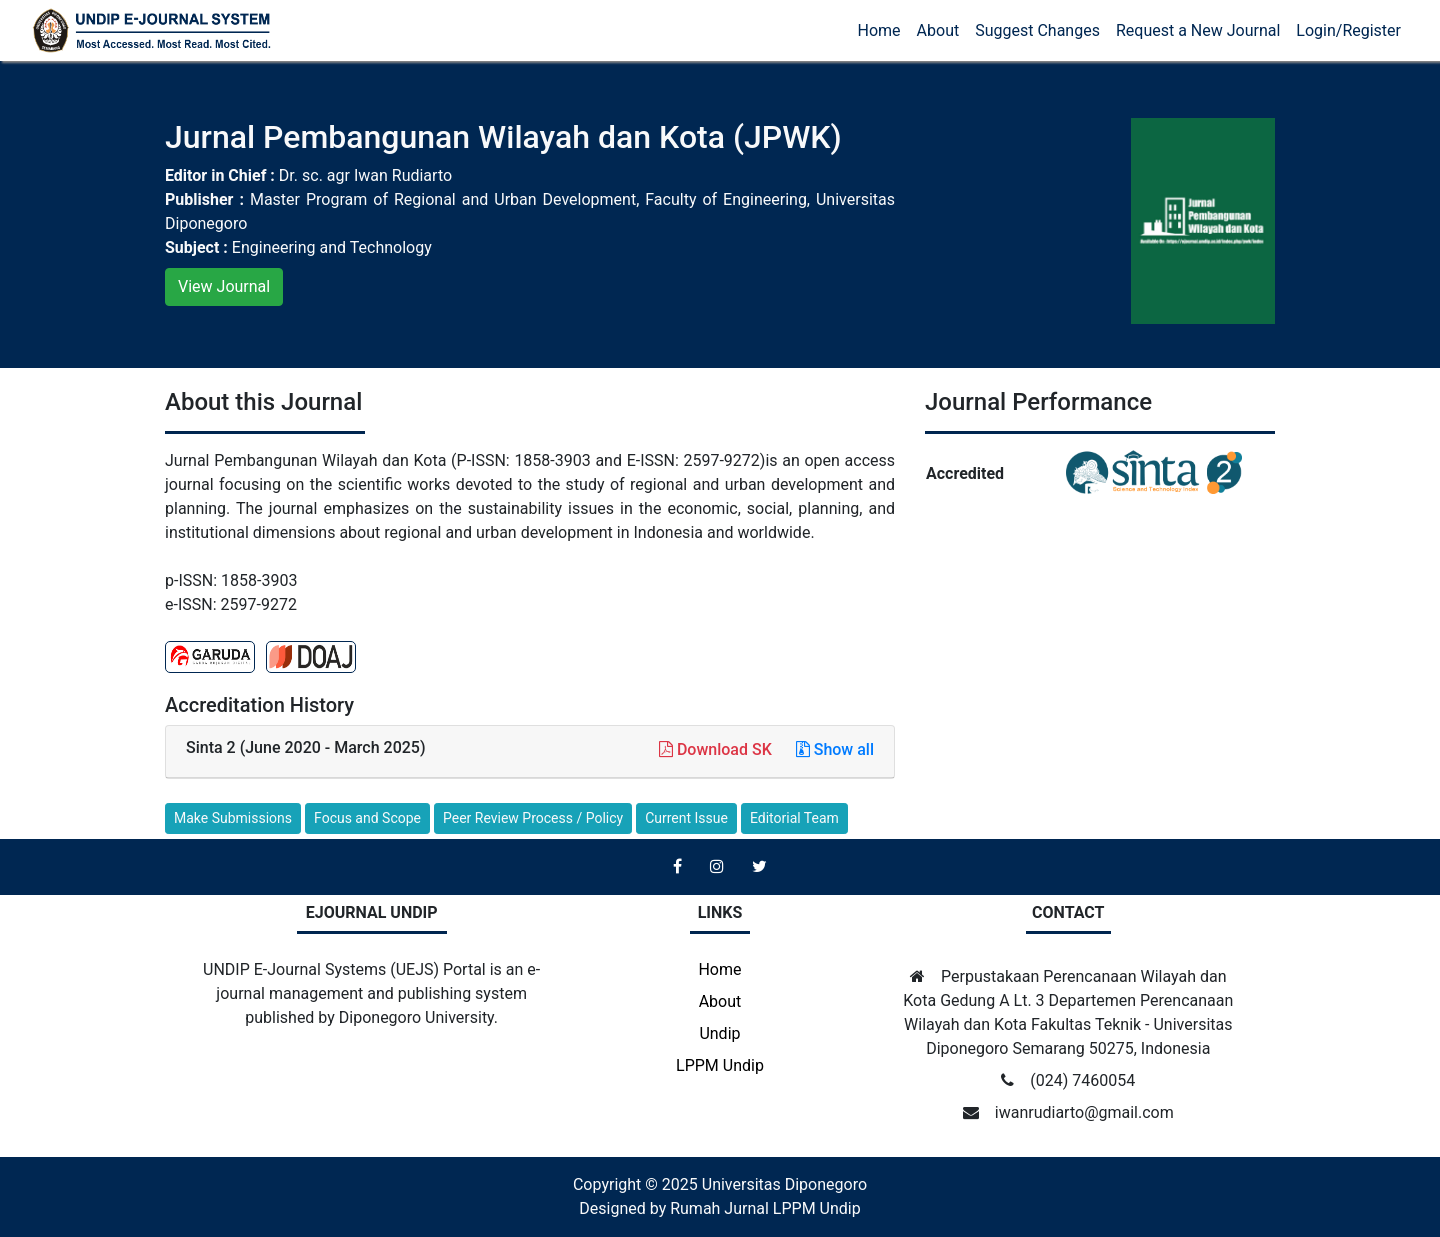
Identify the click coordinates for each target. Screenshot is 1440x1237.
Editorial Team (794, 818)
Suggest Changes (1037, 30)
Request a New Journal (1198, 30)
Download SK (717, 749)
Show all (835, 749)
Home (879, 30)
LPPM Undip (720, 1065)
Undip (719, 1033)
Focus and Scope (367, 818)
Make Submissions (233, 818)
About (938, 30)
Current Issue (686, 818)
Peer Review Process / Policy (533, 818)
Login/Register (1348, 30)
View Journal (224, 286)
